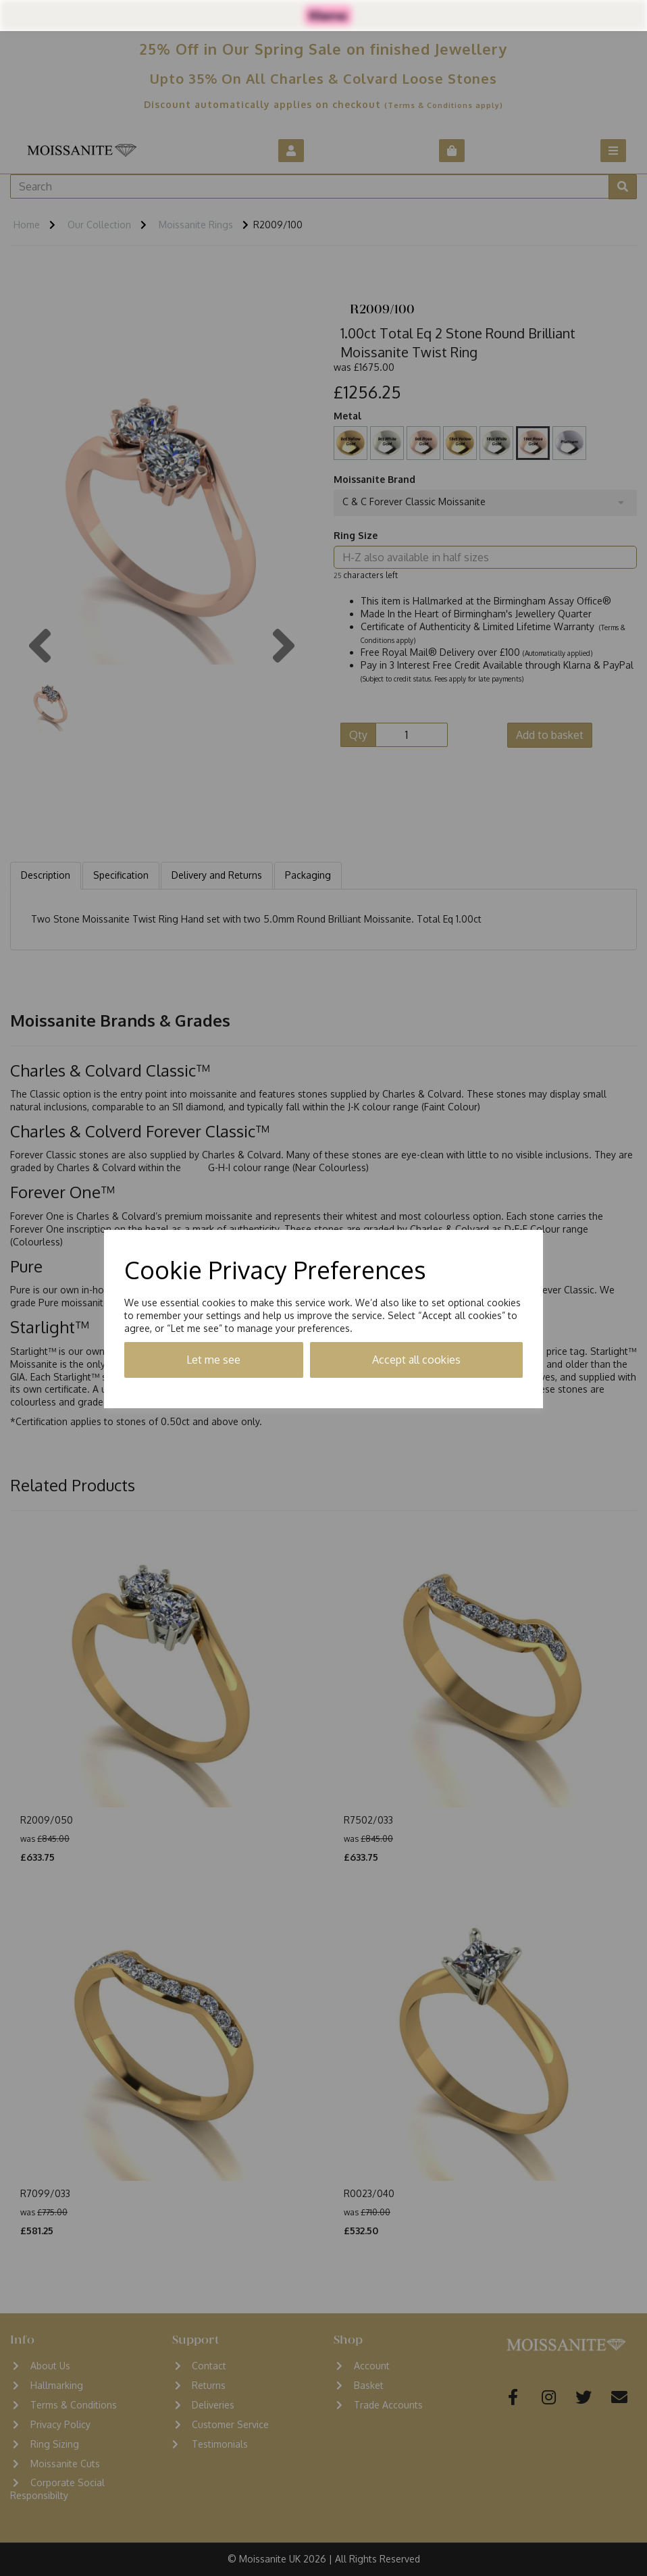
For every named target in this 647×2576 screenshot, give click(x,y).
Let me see (213, 1359)
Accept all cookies (416, 1359)
